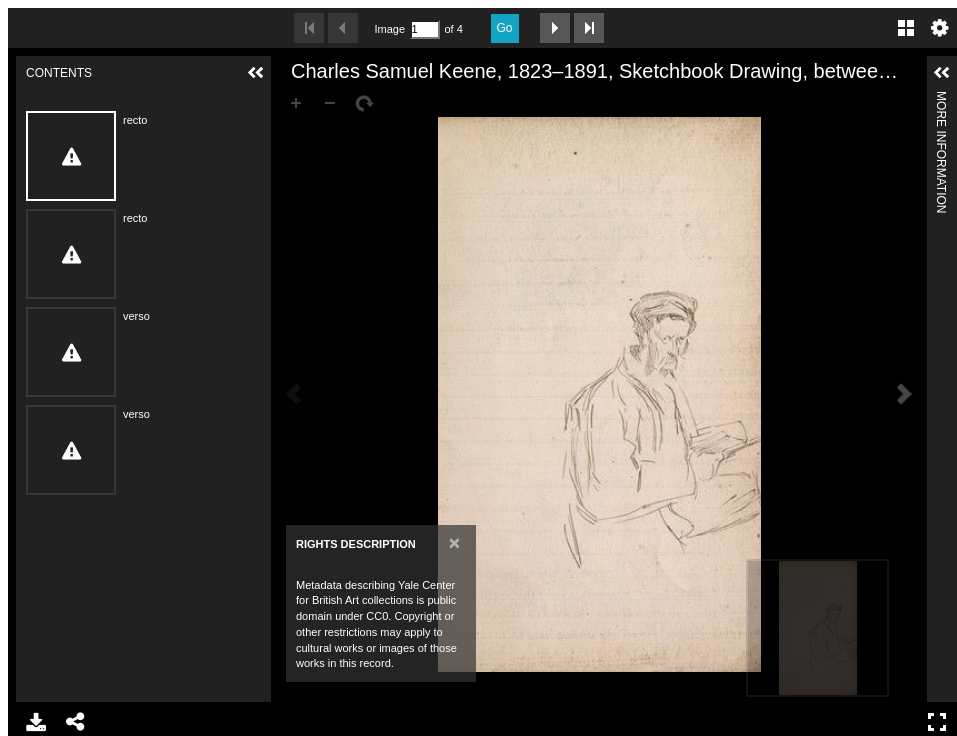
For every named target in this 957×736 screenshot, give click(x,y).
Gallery (906, 28)
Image (390, 29)
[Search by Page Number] (425, 29)
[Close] (454, 542)
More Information (941, 99)
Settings (940, 28)
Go (505, 28)
